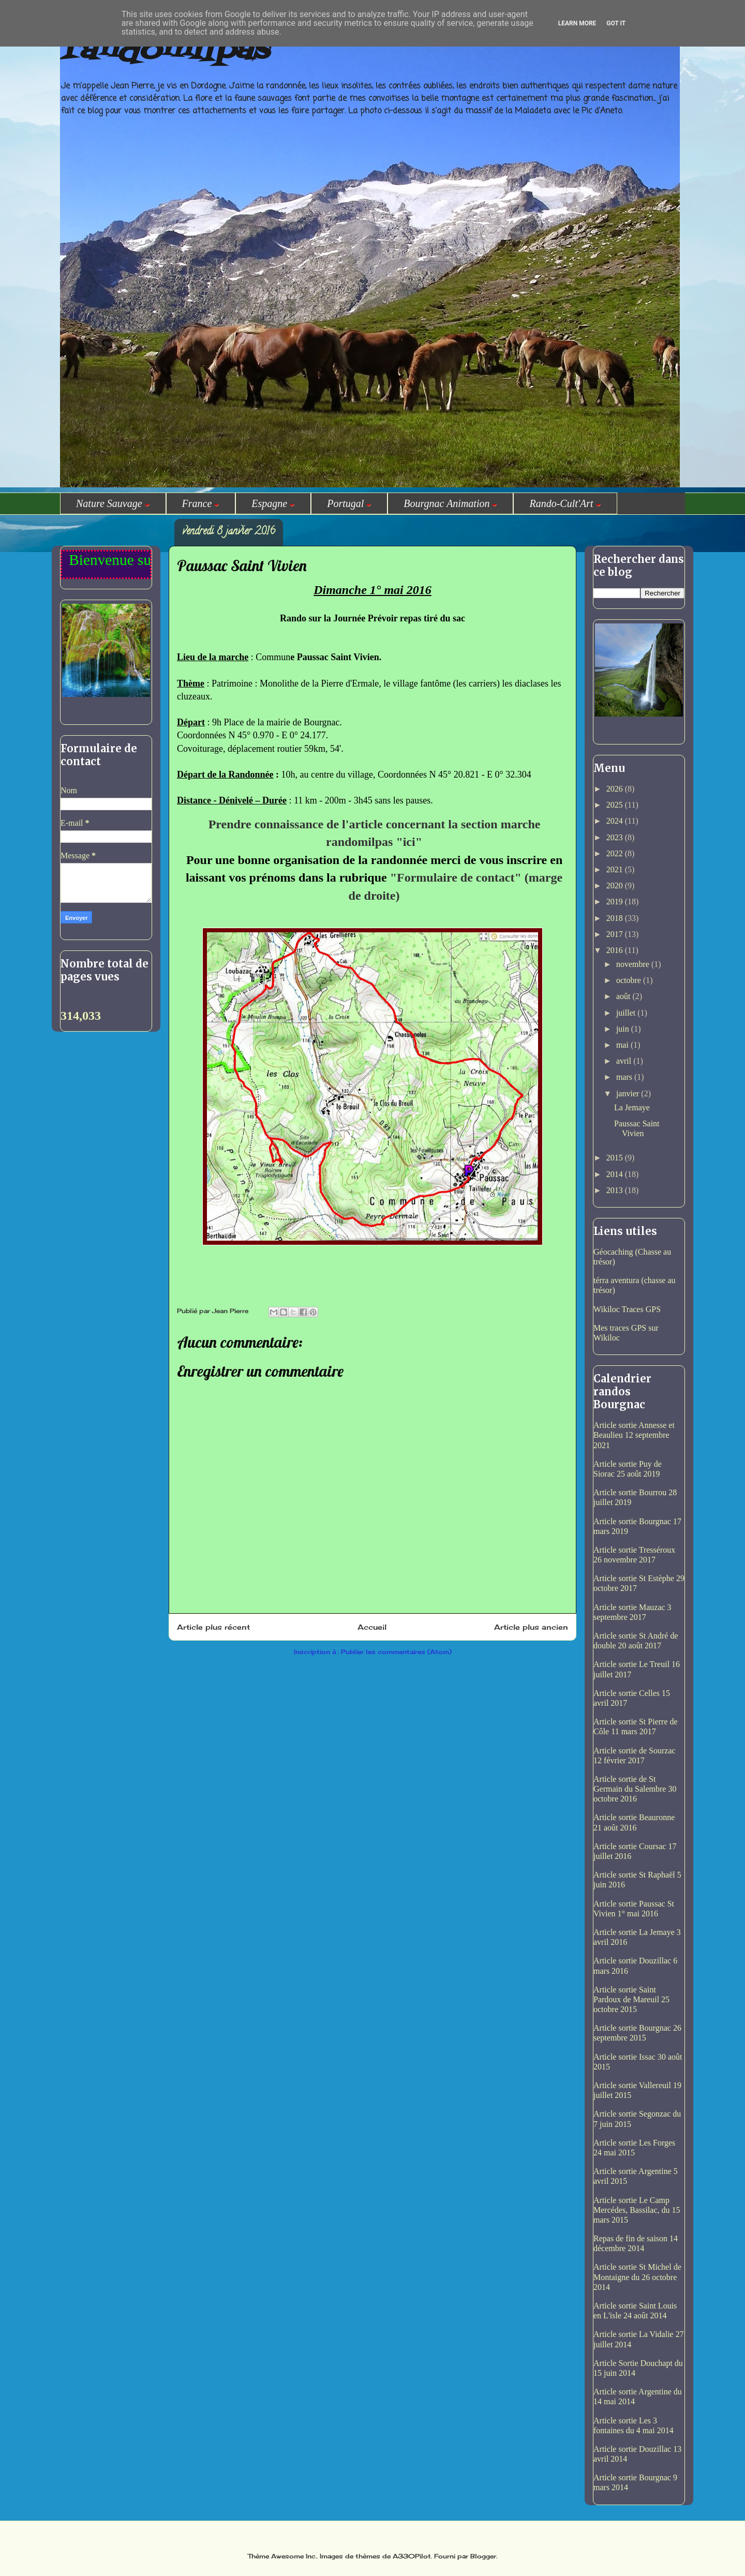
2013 (615, 1190)
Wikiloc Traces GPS (627, 1309)
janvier (628, 1093)
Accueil (371, 1626)
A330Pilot (412, 2556)
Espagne (273, 503)
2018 (615, 918)
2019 (615, 901)
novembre (633, 964)
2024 (615, 820)
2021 (615, 869)
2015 (615, 1157)
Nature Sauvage (113, 503)
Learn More (577, 23)
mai (623, 1044)
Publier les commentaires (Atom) (396, 1652)
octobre (629, 980)
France (201, 503)
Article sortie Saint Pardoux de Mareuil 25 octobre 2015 (631, 1999)
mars (625, 1077)
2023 (615, 837)
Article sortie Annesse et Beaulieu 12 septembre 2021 (634, 1435)
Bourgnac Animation (450, 503)
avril (624, 1060)
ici (409, 841)
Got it (615, 23)
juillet (626, 1012)
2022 (615, 853)
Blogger (483, 2556)
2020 (615, 885)
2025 (615, 804)
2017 (615, 934)
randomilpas (164, 51)
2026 (615, 788)
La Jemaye (632, 1107)
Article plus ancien (531, 1626)
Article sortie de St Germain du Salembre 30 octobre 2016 (634, 1789)
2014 (615, 1174)
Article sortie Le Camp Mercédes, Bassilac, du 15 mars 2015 (636, 2210)
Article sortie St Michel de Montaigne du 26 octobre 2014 (637, 2276)
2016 (615, 950)
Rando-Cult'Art (565, 503)
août (624, 996)
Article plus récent (213, 1626)
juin (623, 1028)
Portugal (349, 503)
